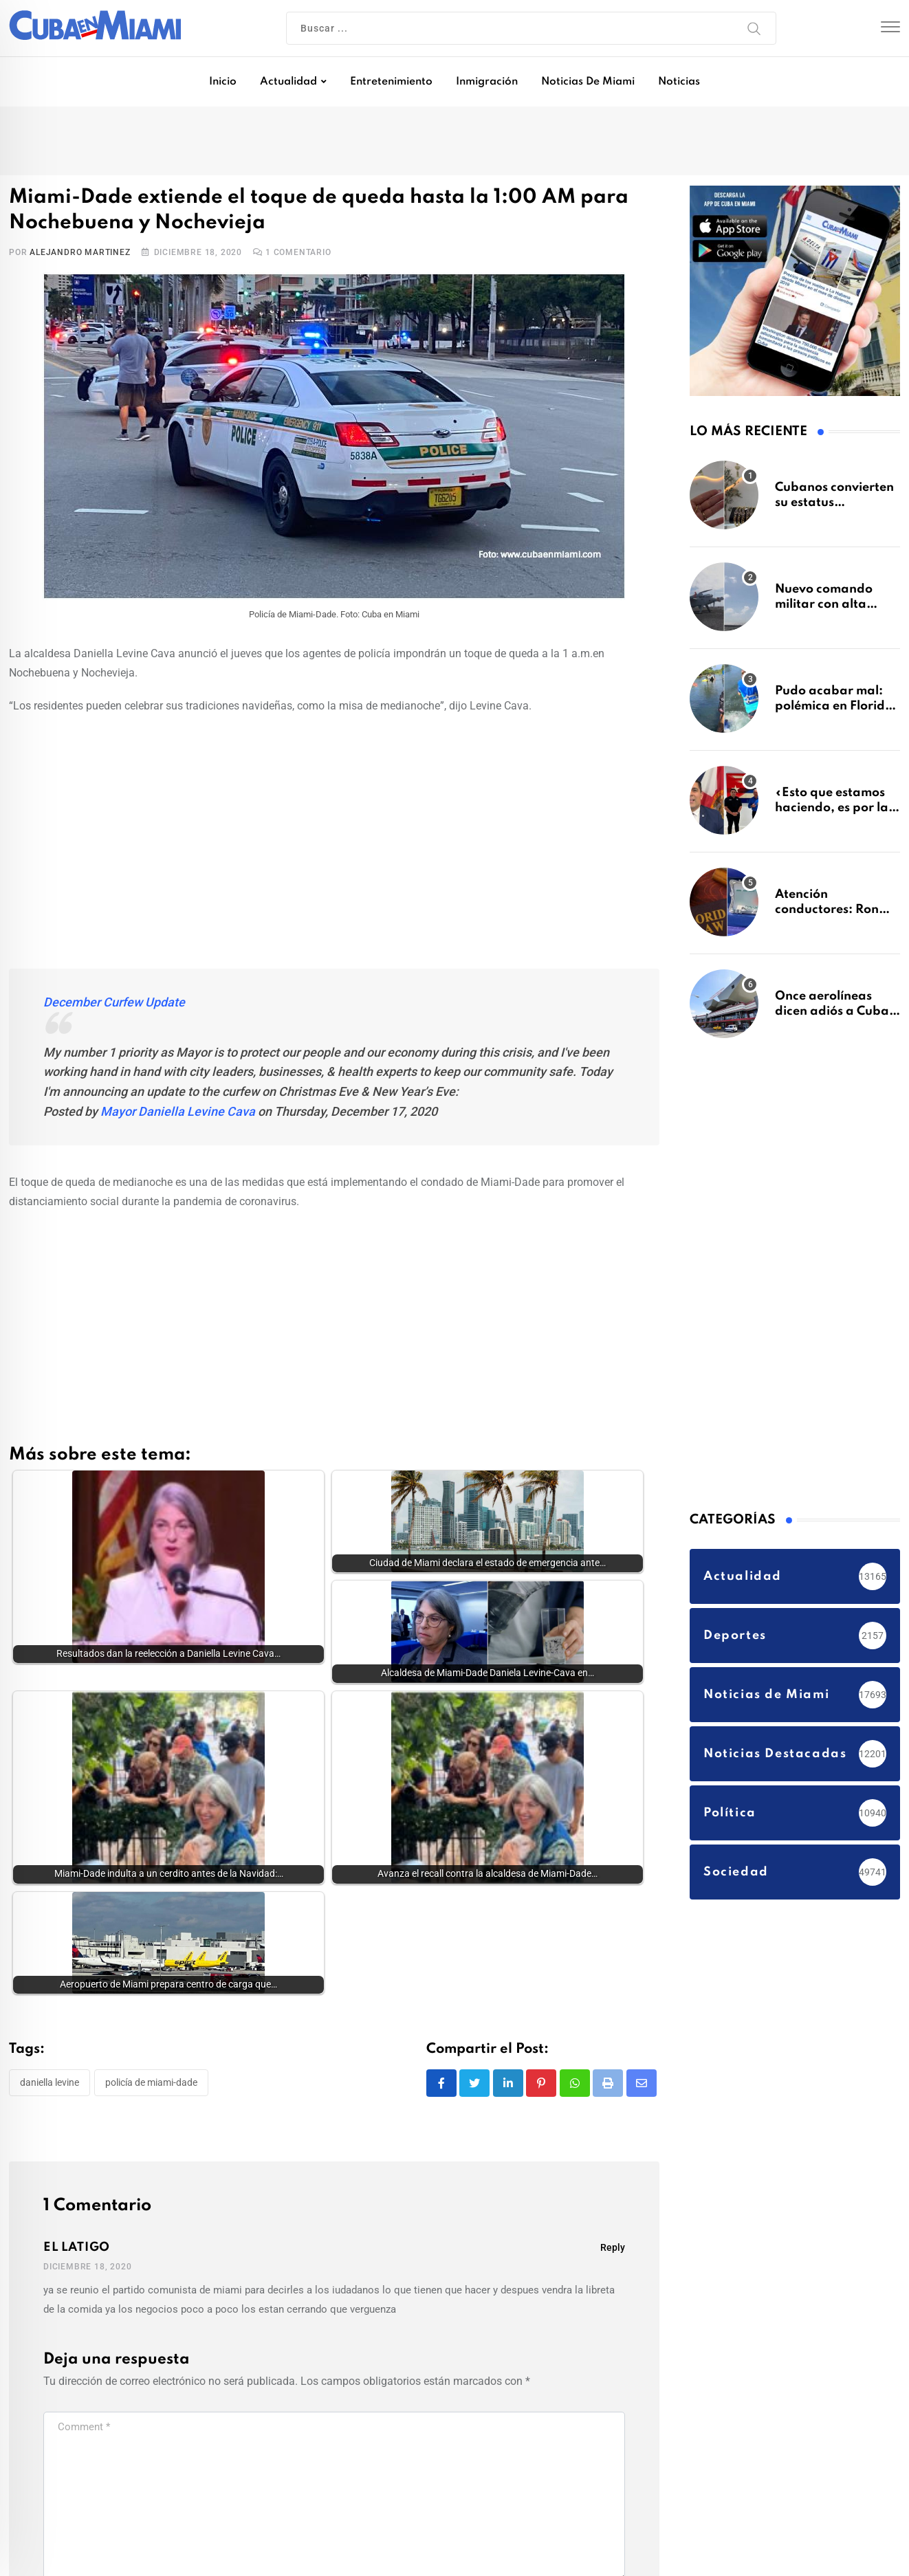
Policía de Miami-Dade (151, 1885)
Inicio (223, 81)
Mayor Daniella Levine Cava (177, 1111)
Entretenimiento (391, 81)
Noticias (679, 81)
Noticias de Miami (588, 81)
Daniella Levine (49, 1885)
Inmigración (487, 81)
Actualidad (288, 81)
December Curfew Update (114, 1002)
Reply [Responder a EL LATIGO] (612, 2050)
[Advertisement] (334, 825)
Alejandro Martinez (80, 252)
